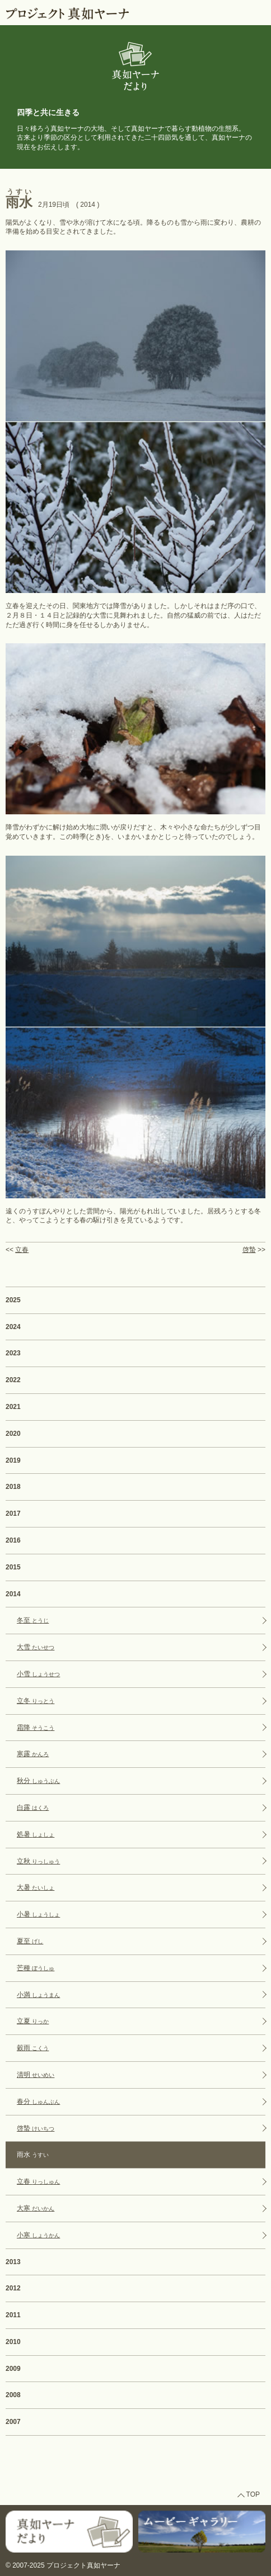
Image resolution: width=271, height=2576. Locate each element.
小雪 (38, 1674)
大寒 (35, 2208)
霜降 (35, 1727)
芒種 (35, 1968)
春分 (38, 2101)
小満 (38, 1995)
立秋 (38, 1861)
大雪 (35, 1647)
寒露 (33, 1754)
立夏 (33, 2021)
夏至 (30, 1941)
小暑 (38, 1914)
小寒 (38, 2235)
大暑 (35, 1887)
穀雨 (33, 2048)
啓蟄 (249, 1250)
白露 (33, 1807)
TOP (253, 2494)
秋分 (38, 1781)
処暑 (35, 1834)
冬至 (33, 1620)
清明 (35, 2075)
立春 (22, 1250)
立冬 (35, 1701)
